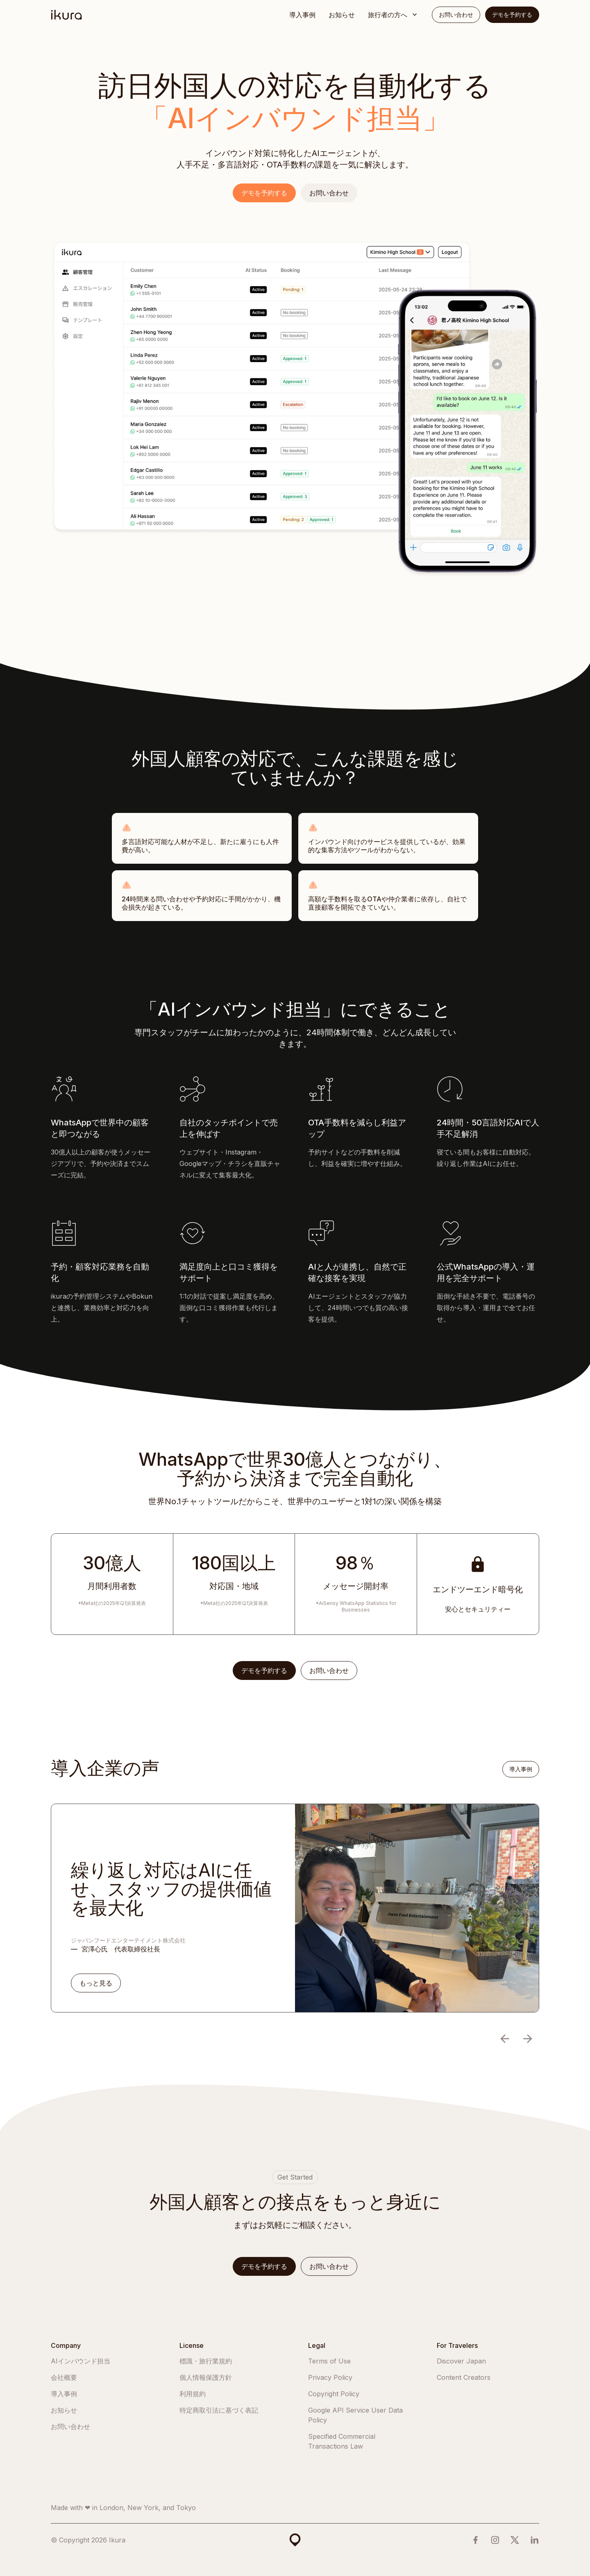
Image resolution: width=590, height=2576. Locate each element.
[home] (66, 15)
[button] (393, 15)
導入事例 (302, 15)
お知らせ (342, 15)
